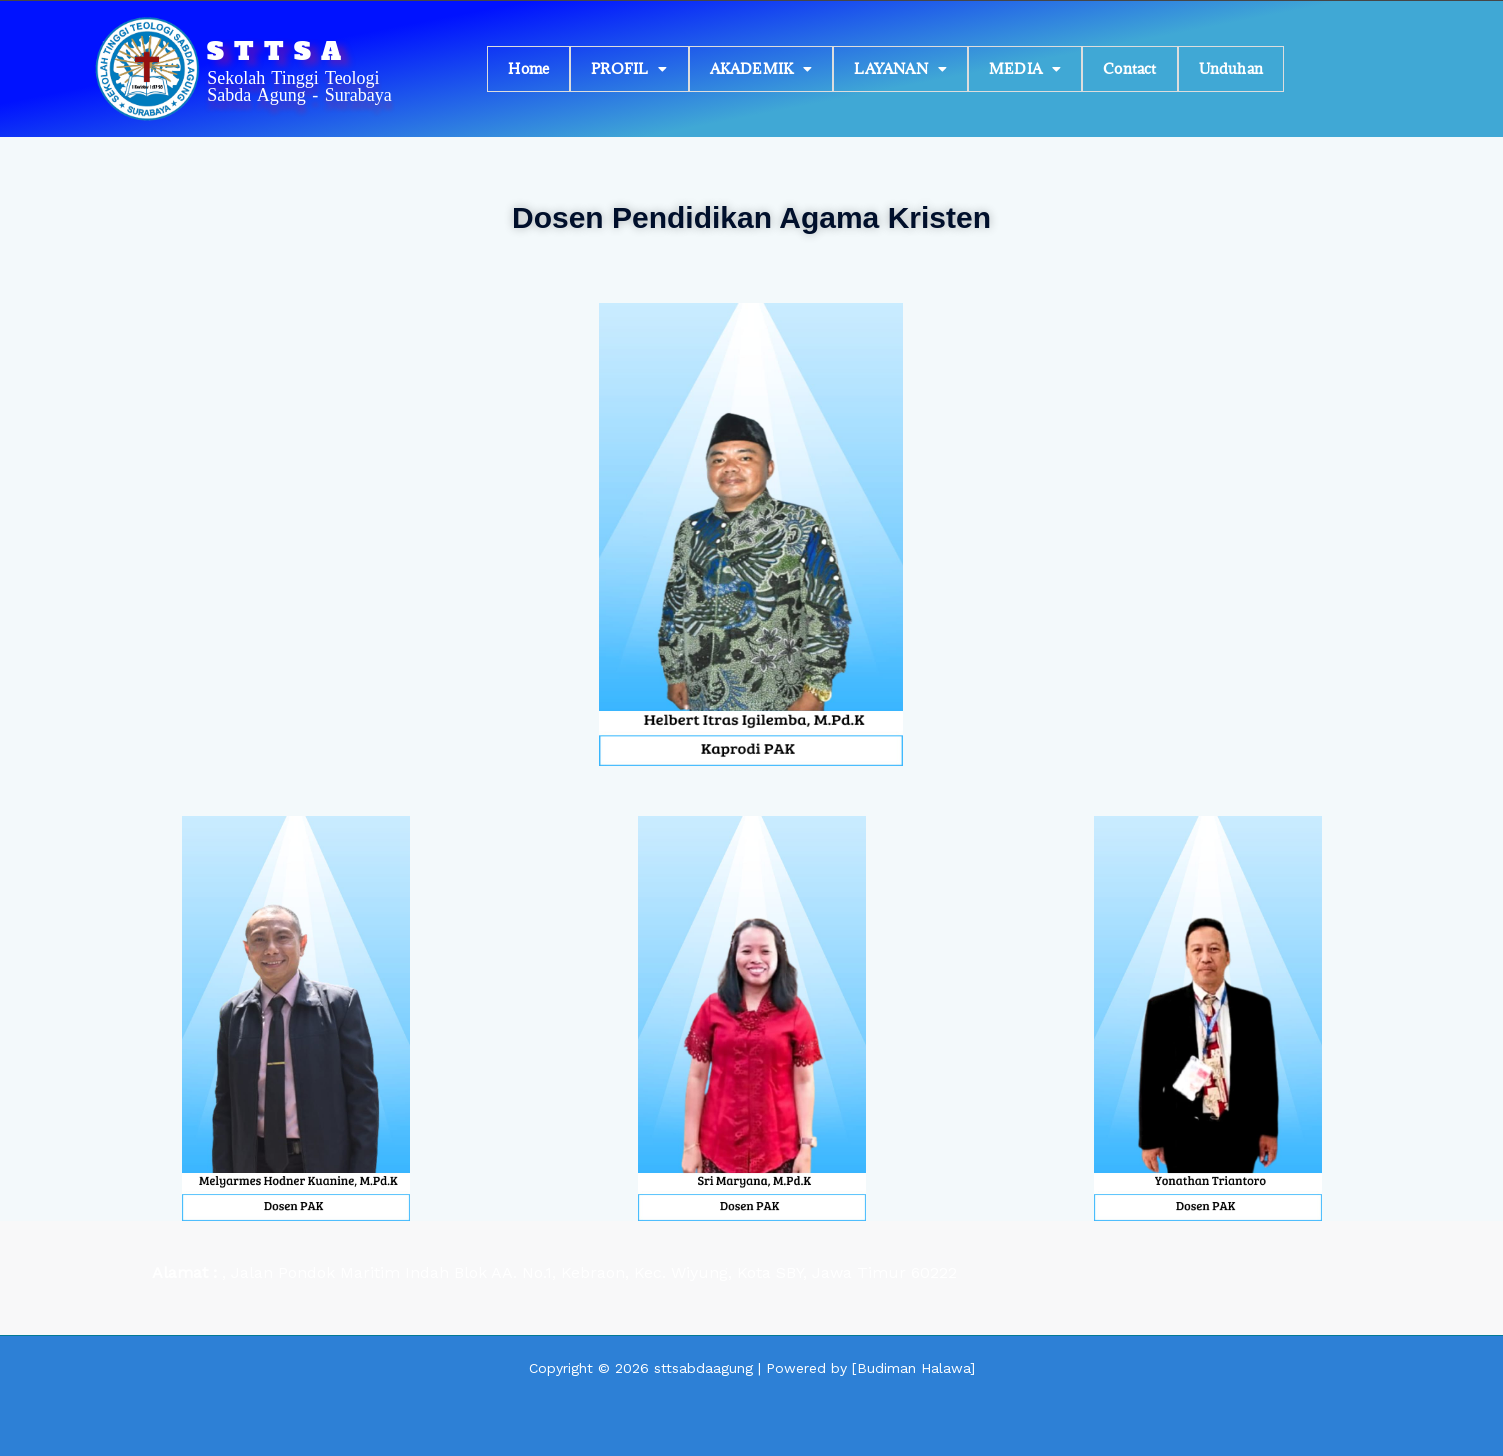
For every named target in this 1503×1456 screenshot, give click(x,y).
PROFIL (629, 68)
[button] (629, 69)
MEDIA (1025, 68)
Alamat (182, 1272)
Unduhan (1231, 68)
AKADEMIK (761, 68)
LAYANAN (900, 68)
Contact (1129, 68)
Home (528, 68)
